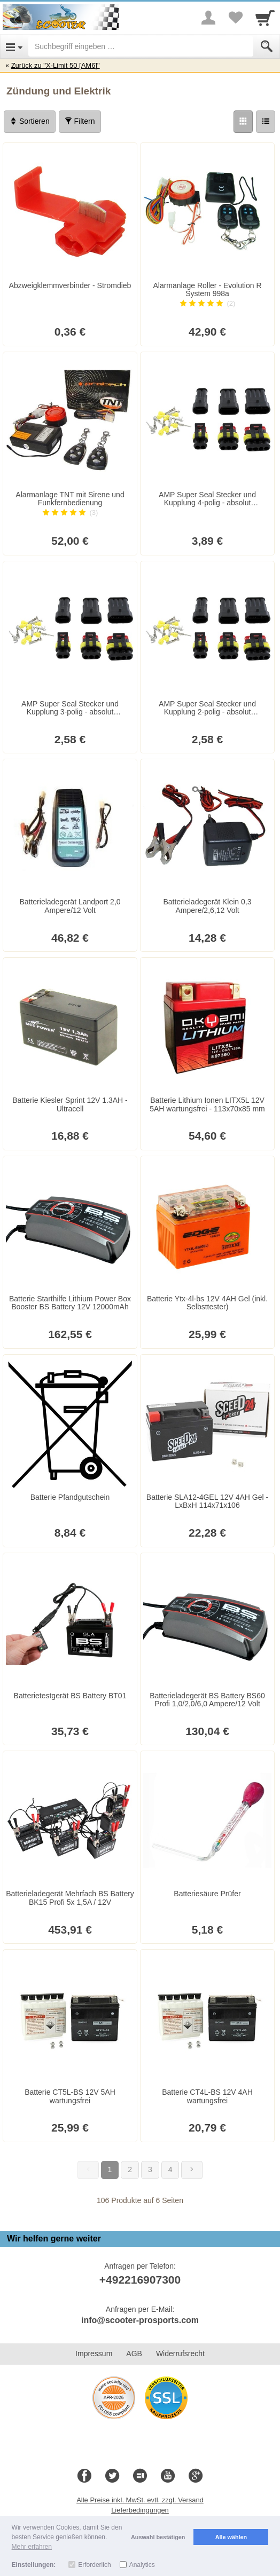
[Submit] (266, 46)
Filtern (80, 121)
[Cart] (265, 17)
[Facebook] (84, 2476)
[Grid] (243, 121)
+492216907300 (140, 2279)
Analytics (142, 2565)
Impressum (93, 2353)
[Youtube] (168, 2476)
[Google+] (195, 2476)
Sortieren (30, 121)
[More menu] (208, 17)
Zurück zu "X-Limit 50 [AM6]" (55, 65)
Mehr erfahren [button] (32, 2546)
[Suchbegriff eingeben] (140, 46)
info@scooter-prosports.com (140, 2320)
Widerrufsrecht (180, 2353)
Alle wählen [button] (231, 2537)
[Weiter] (192, 2170)
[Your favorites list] (235, 17)
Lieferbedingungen (140, 2510)
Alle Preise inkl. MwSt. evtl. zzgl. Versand (140, 2500)
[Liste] (265, 121)
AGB (134, 2353)
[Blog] (140, 2476)
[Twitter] (112, 2476)
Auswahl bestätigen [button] (158, 2537)
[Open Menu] (14, 46)
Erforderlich (94, 2565)
